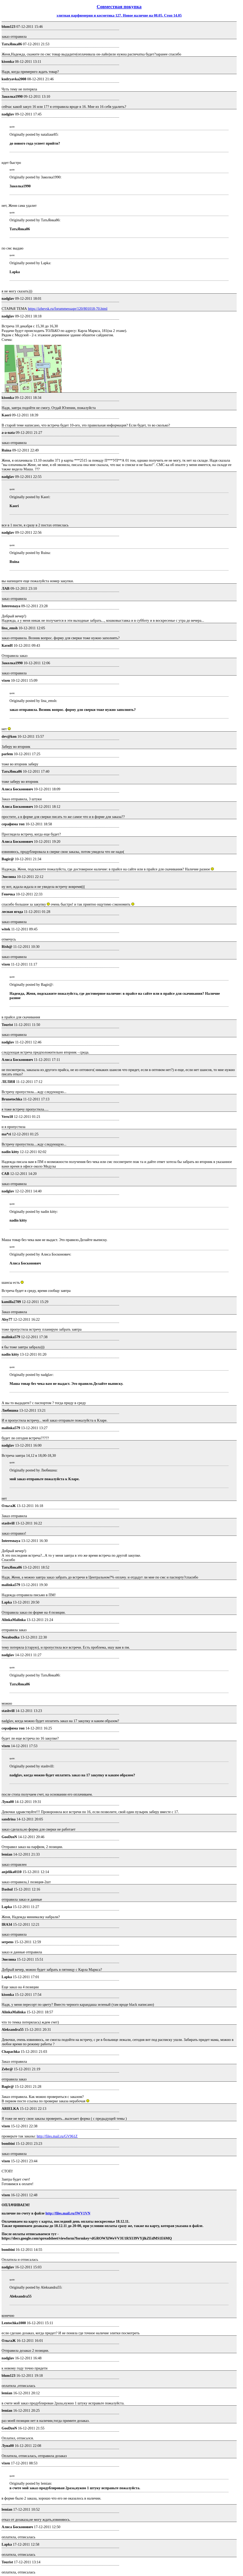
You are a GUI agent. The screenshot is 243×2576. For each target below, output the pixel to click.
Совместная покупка (119, 6)
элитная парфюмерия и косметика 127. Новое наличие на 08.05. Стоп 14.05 (119, 15)
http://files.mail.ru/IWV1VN (67, 2213)
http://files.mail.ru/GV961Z (57, 2136)
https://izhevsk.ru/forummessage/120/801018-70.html (67, 308)
